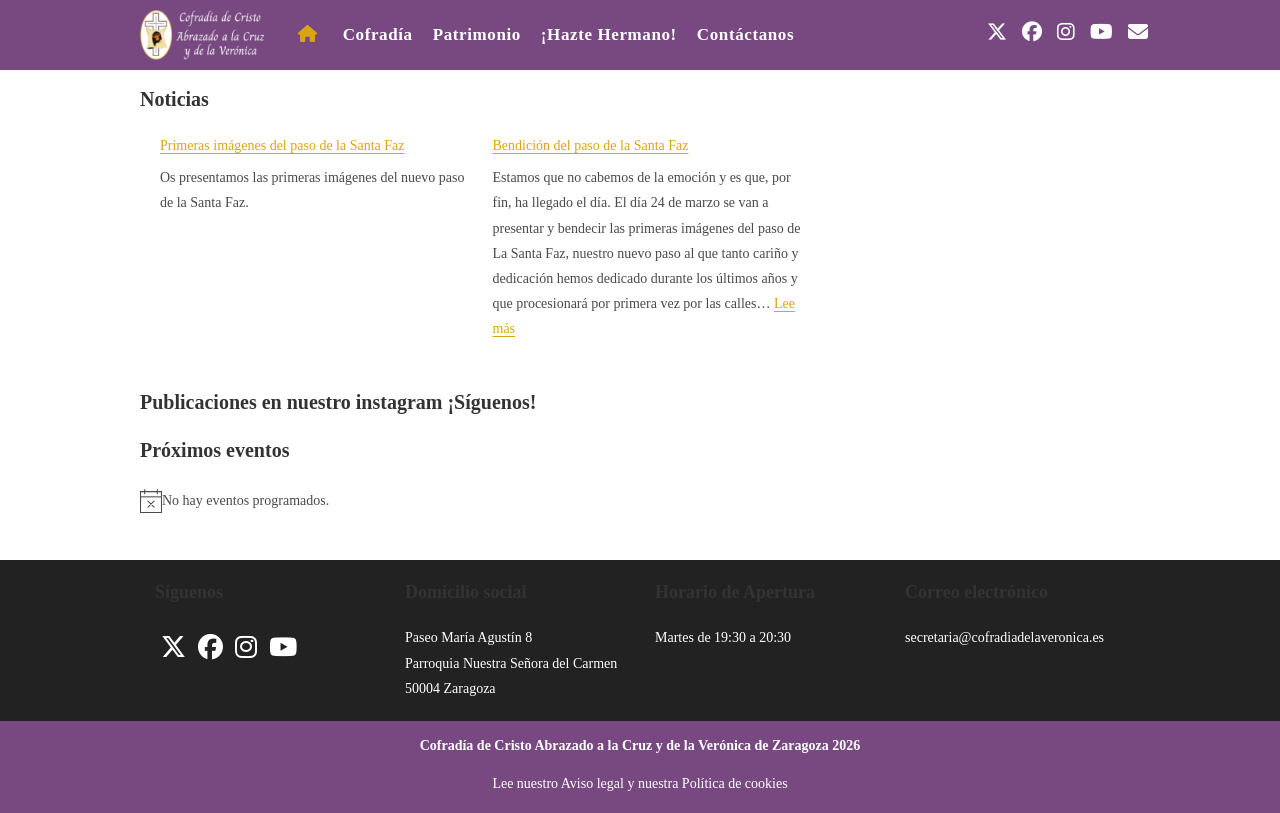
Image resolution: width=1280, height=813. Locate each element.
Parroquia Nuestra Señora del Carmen (511, 663)
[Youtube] (283, 647)
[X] (173, 647)
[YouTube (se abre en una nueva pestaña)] (1101, 32)
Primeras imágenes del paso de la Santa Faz (282, 145)
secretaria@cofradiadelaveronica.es (1004, 637)
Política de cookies (735, 783)
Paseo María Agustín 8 (468, 637)
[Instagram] (246, 647)
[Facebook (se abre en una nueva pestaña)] (1032, 32)
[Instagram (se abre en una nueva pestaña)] (1066, 32)
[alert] (640, 500)
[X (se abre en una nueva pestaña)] (997, 32)
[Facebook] (210, 647)
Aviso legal (592, 783)
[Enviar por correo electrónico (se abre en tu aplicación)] (1138, 32)
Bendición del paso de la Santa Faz (591, 145)
